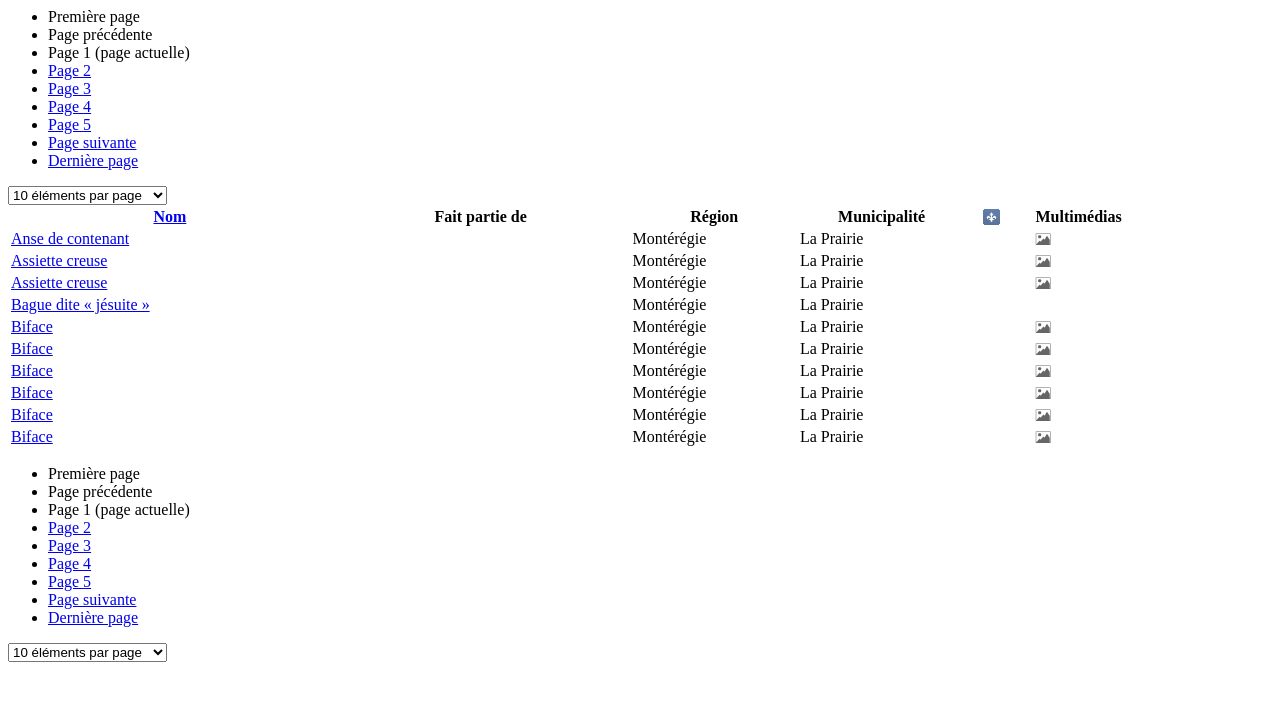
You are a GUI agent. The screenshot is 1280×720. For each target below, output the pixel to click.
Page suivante (92, 142)
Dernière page (93, 160)
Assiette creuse (59, 260)
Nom (169, 216)
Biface (32, 326)
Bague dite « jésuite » (80, 304)
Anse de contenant (70, 238)
